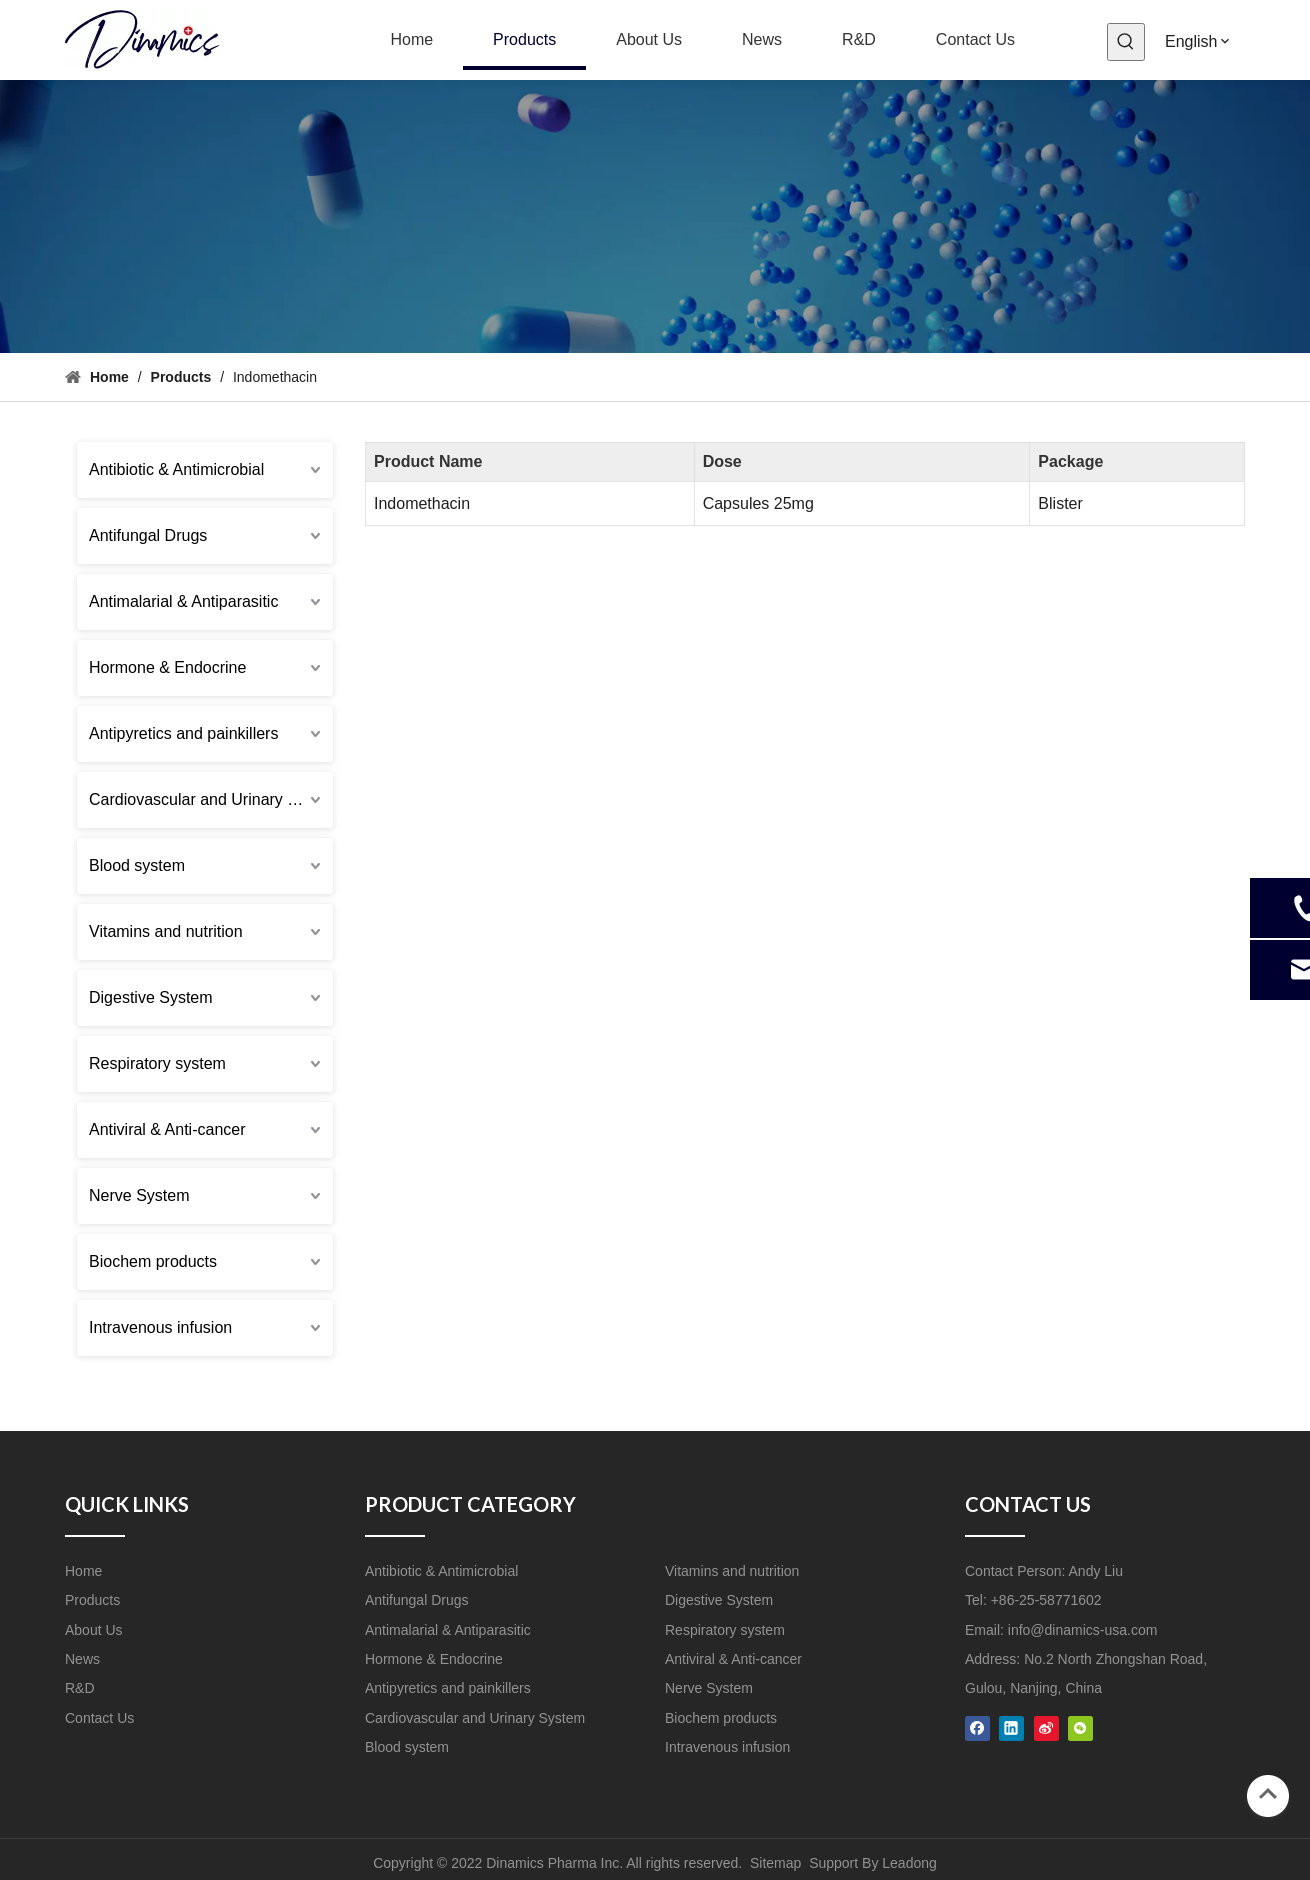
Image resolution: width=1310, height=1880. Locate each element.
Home (83, 1571)
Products (92, 1600)
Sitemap (775, 1863)
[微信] (1080, 1727)
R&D (80, 1688)
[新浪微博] (1046, 1727)
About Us (94, 1630)
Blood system (137, 865)
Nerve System (139, 1195)
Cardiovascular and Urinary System (211, 799)
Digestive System (151, 997)
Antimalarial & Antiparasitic (183, 601)
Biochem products (153, 1261)
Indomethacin (422, 503)
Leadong (909, 1863)
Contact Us (99, 1718)
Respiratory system (157, 1063)
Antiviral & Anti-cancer (167, 1129)
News (82, 1659)
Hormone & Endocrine (167, 667)
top (1268, 1794)
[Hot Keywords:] (1126, 42)
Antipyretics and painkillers (183, 733)
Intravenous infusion (160, 1327)
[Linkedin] (1011, 1727)
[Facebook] (977, 1727)
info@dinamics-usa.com (1083, 1630)
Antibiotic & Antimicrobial (176, 469)
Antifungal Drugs (148, 535)
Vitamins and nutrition (166, 931)
